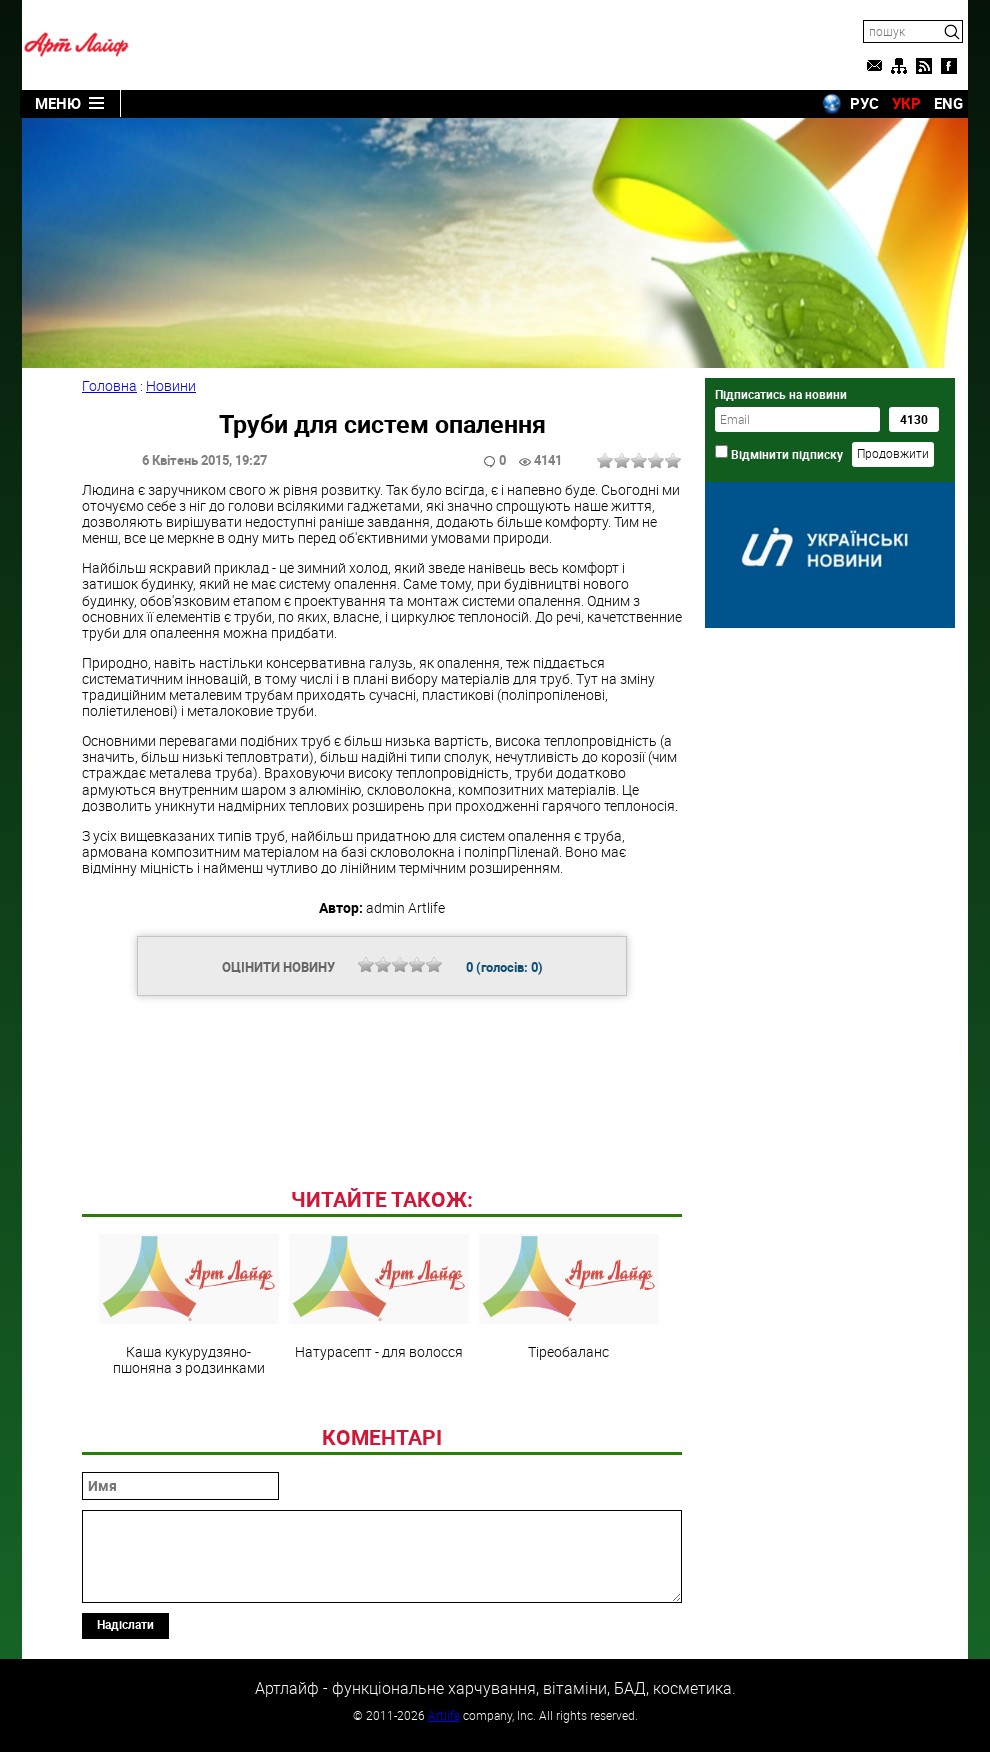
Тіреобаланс (569, 1297)
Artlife (444, 1715)
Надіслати (125, 1624)
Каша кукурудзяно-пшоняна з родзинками (189, 1305)
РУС (864, 103)
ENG (948, 103)
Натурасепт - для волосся (379, 1297)
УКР (906, 103)
